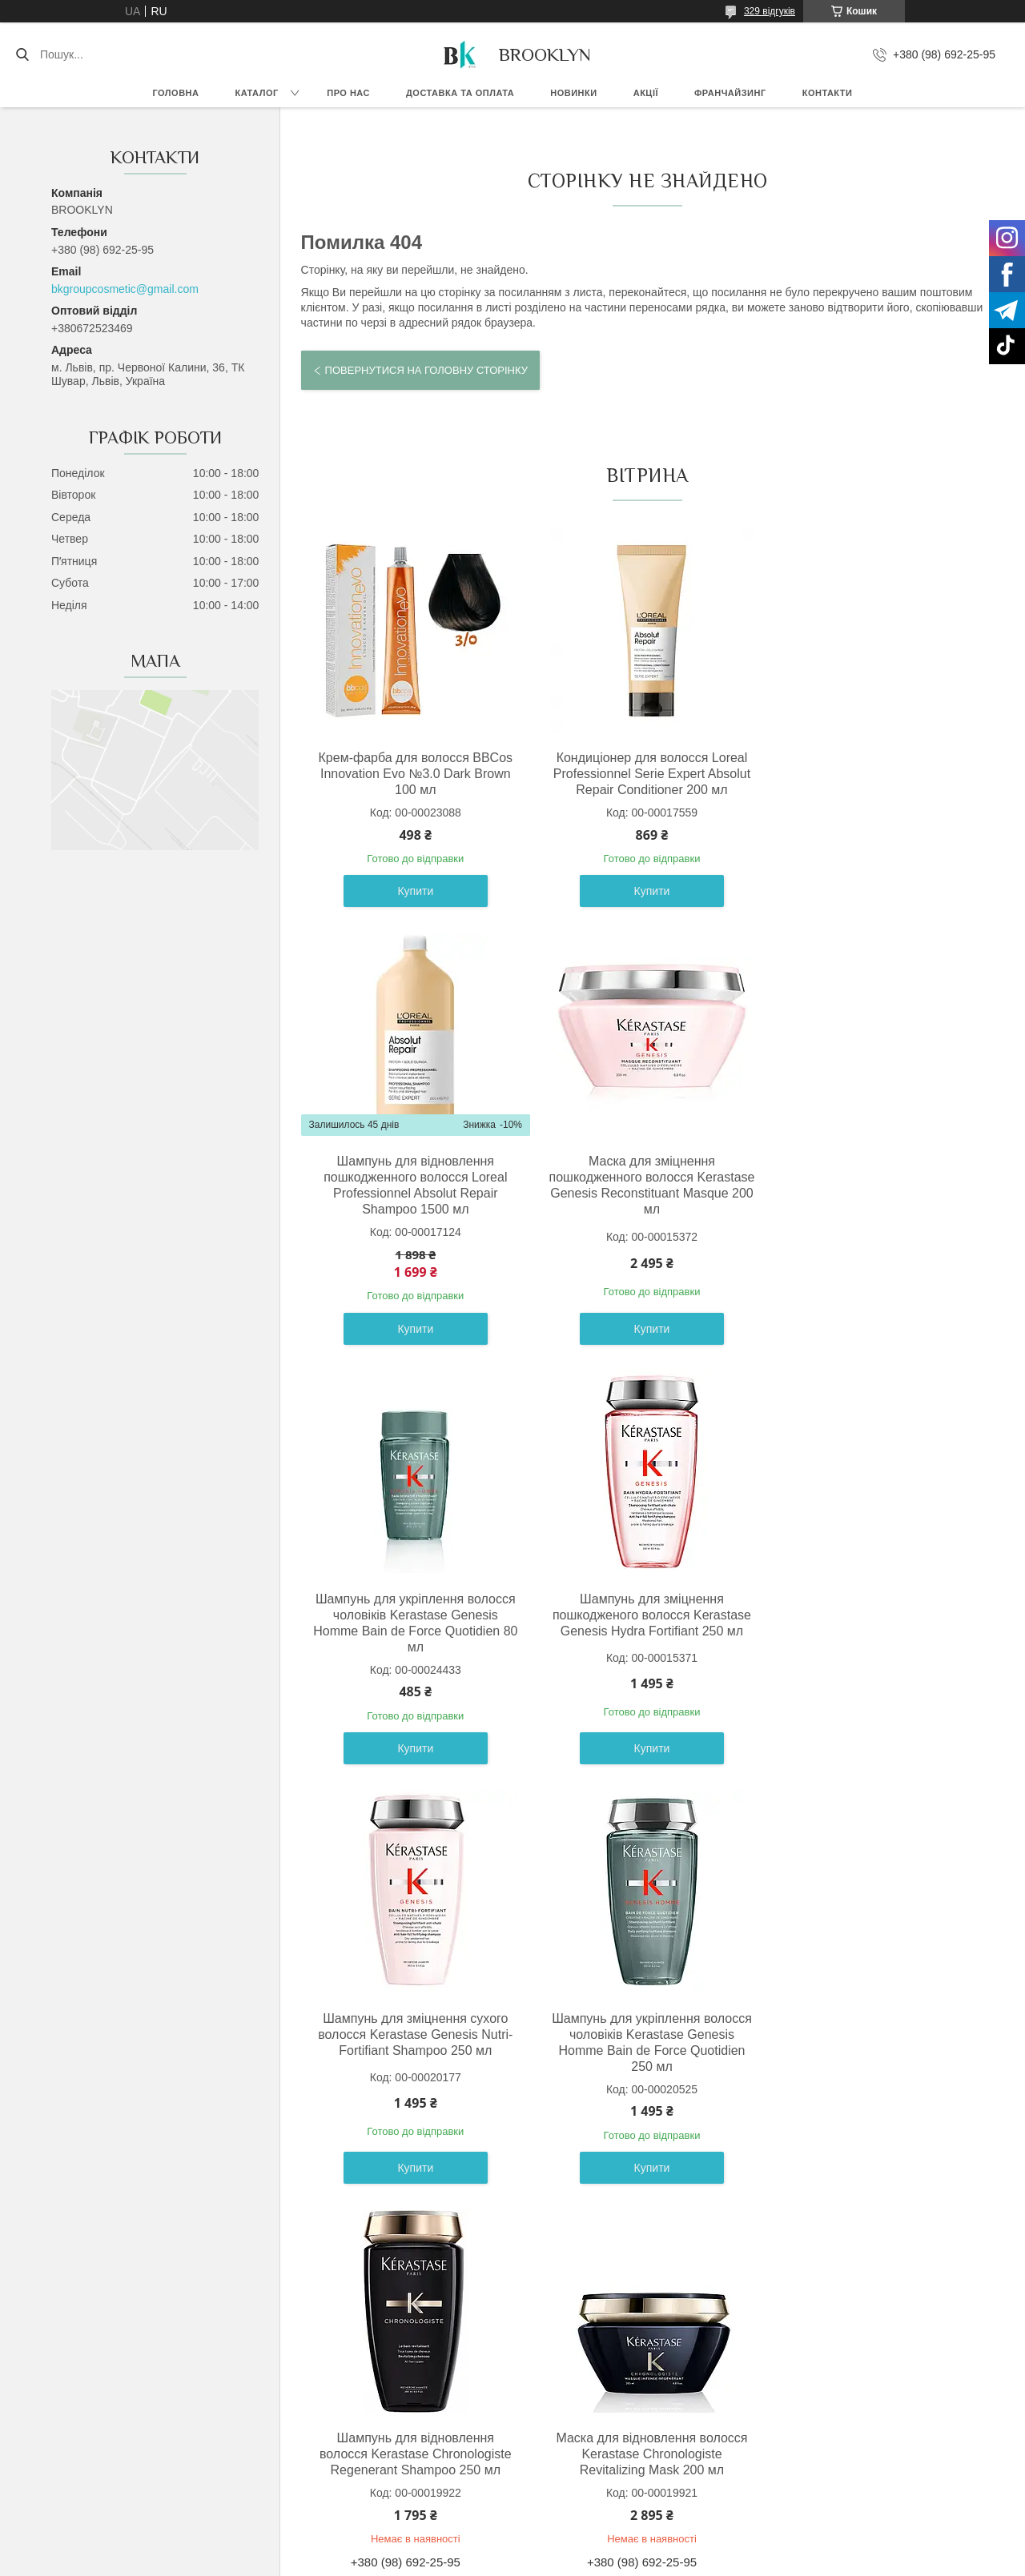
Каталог (256, 93)
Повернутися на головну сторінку (426, 370)
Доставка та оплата (460, 93)
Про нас (348, 93)
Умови (313, 2425)
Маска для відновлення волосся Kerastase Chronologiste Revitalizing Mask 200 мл (412, 2050)
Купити (413, 924)
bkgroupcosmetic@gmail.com (125, 289)
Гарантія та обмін (111, 2407)
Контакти (827, 93)
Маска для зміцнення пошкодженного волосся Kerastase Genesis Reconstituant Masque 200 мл (413, 1219)
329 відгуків (769, 11)
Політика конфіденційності (604, 2560)
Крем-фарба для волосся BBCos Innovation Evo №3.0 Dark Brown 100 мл (413, 773)
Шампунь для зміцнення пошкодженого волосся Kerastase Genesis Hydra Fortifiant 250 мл (875, 1211)
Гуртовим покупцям (577, 2461)
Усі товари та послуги (640, 2219)
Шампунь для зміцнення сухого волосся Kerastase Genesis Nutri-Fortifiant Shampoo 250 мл (413, 1631)
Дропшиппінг (560, 2425)
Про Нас (779, 2407)
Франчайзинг (730, 93)
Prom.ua (587, 2546)
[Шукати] (22, 54)
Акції (645, 93)
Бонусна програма (574, 2443)
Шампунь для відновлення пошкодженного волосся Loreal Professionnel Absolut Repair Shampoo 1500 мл (875, 782)
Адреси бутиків (796, 2479)
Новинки (573, 93)
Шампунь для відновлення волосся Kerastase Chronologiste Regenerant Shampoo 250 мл (875, 1631)
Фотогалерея (791, 2425)
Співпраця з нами (572, 2479)
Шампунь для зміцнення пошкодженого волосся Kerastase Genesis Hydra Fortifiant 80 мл (644, 2050)
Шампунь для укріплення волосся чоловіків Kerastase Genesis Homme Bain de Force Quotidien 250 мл (644, 1639)
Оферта (318, 2407)
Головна (176, 93)
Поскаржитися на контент (480, 2560)
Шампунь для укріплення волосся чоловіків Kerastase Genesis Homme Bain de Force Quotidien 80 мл (644, 1219)
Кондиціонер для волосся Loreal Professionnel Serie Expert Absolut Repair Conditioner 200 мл (643, 773)
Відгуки (776, 2443)
